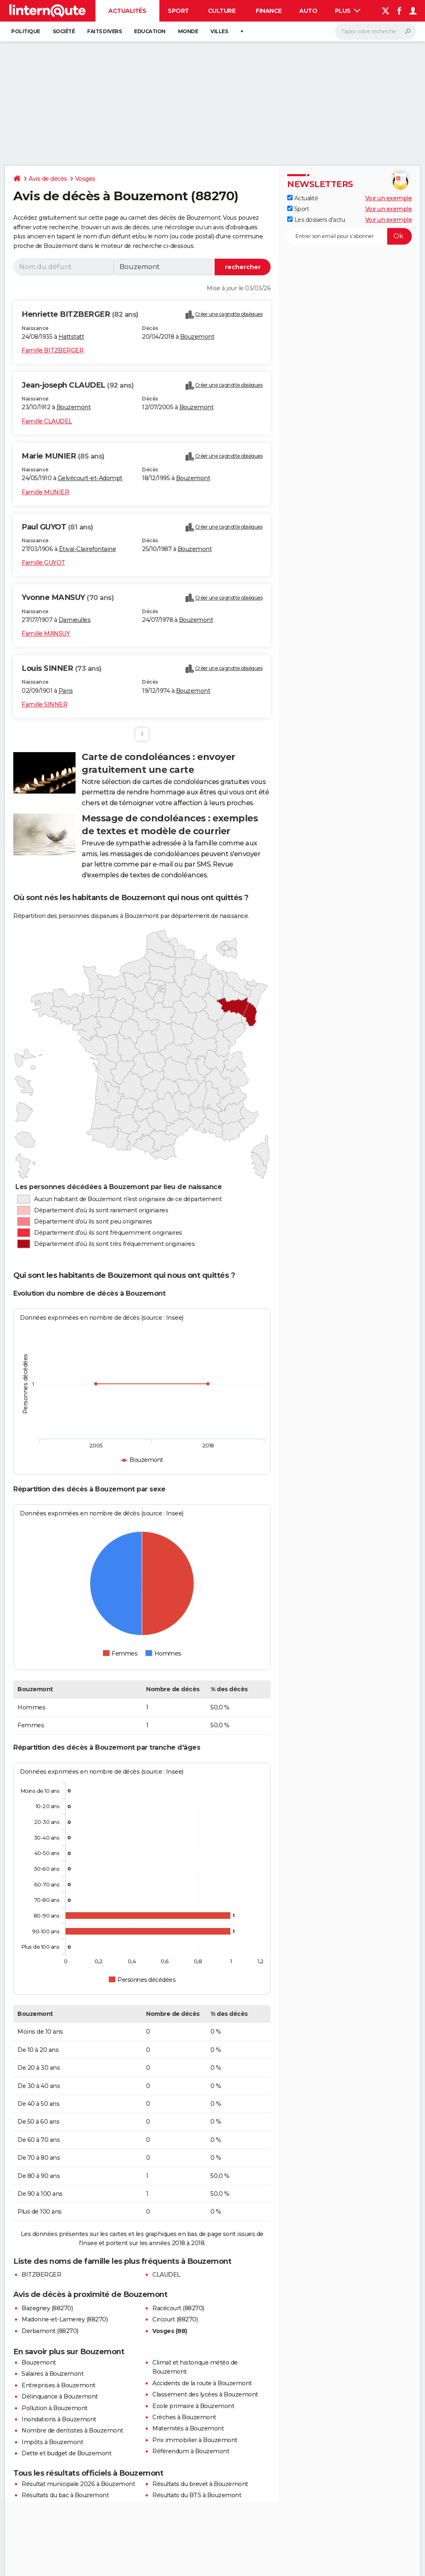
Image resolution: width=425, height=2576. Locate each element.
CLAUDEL (166, 2274)
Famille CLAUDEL (47, 421)
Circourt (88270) (175, 2319)
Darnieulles (75, 620)
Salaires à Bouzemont (52, 2373)
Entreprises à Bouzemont (58, 2385)
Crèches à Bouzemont (184, 2417)
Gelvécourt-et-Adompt (90, 478)
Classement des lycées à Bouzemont (205, 2394)
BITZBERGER (41, 2274)
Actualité (302, 198)
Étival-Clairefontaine (87, 549)
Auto (308, 11)
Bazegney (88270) (47, 2308)
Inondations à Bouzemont (59, 2419)
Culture (222, 11)
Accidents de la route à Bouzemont (202, 2383)
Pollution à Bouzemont (55, 2408)
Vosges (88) (169, 2331)
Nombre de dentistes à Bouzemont (72, 2430)
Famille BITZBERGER (52, 350)
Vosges (85, 178)
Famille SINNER (44, 704)
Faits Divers (104, 31)
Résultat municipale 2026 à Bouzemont (78, 2484)
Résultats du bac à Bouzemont (65, 2495)
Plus (348, 11)
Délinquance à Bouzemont (60, 2396)
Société (64, 31)
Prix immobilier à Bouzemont (194, 2440)
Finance (269, 11)
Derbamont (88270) (50, 2331)
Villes (219, 31)
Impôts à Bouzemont (52, 2442)
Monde (188, 31)
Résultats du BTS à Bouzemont (196, 2495)
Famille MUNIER (45, 492)
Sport (178, 11)
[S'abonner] (349, 236)
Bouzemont (197, 336)
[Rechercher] (375, 31)
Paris (66, 690)
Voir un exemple (388, 198)
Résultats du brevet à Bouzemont (200, 2484)
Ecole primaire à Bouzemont (193, 2406)
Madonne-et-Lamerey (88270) (64, 2319)
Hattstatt (71, 336)
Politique (25, 31)
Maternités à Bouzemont (188, 2428)
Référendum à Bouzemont (190, 2451)
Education (150, 31)
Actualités (127, 11)
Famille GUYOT (43, 562)
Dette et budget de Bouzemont (66, 2453)
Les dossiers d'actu (316, 219)
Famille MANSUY (46, 633)
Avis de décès (48, 178)
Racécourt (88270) (178, 2308)
